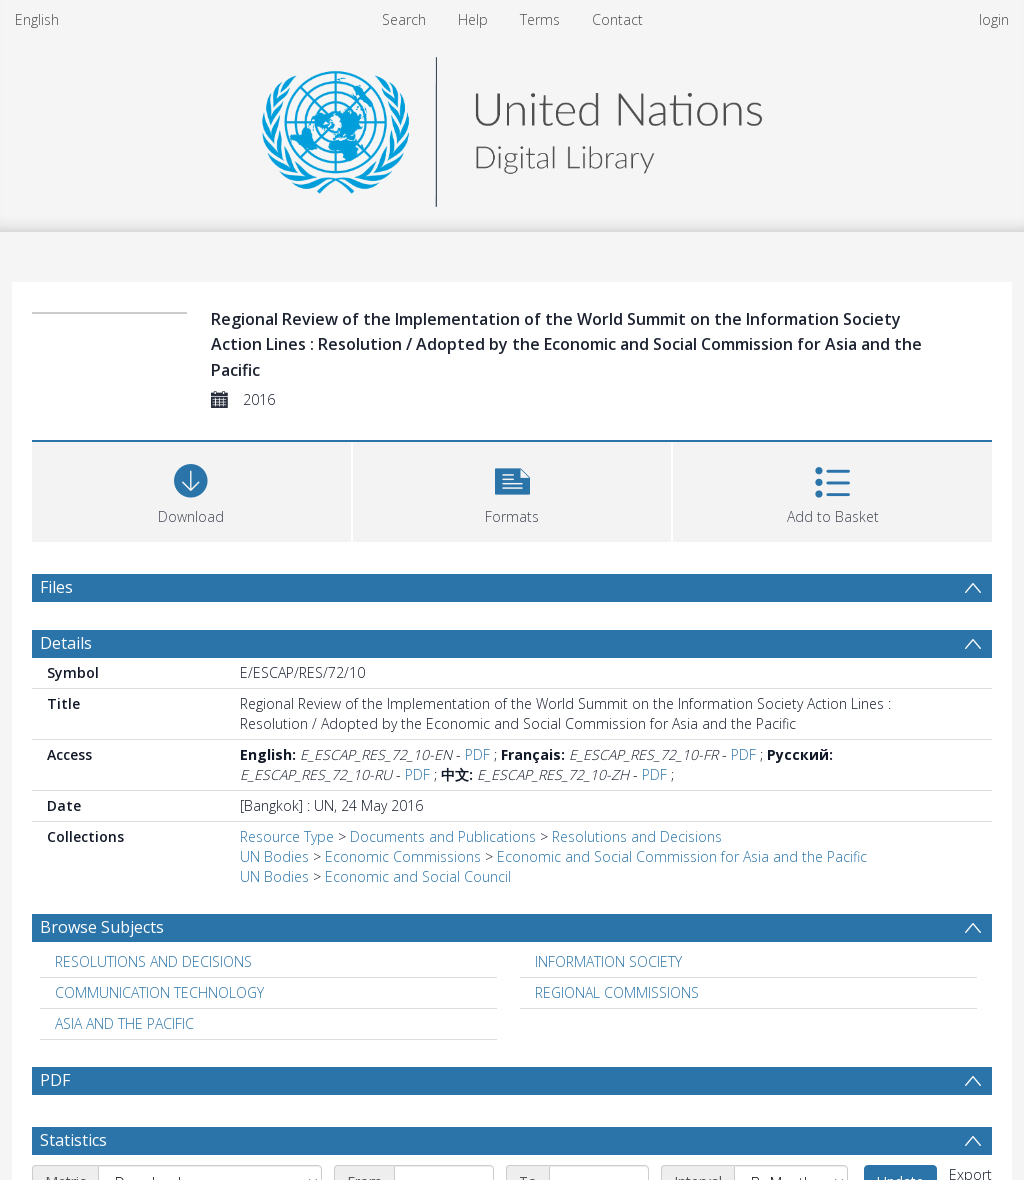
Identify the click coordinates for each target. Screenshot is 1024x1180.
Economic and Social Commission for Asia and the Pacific (682, 856)
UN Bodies (274, 856)
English (37, 19)
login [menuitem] (994, 19)
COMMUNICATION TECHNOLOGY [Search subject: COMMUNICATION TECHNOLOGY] (159, 992)
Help (473, 19)
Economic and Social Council (418, 876)
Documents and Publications (443, 836)
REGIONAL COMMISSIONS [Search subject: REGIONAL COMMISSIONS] (617, 992)
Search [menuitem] (404, 19)
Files (56, 587)
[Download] (191, 489)
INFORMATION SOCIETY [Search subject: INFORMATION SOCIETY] (608, 961)
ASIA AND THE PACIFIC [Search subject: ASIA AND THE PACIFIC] (124, 1023)
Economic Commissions (403, 856)
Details (66, 643)
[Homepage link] (512, 126)
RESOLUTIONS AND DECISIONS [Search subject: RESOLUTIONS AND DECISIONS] (153, 961)
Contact (617, 19)
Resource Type (287, 836)
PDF (477, 754)
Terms (540, 19)
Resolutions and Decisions (637, 836)
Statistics (73, 1140)
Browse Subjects (102, 927)
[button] (512, 489)
